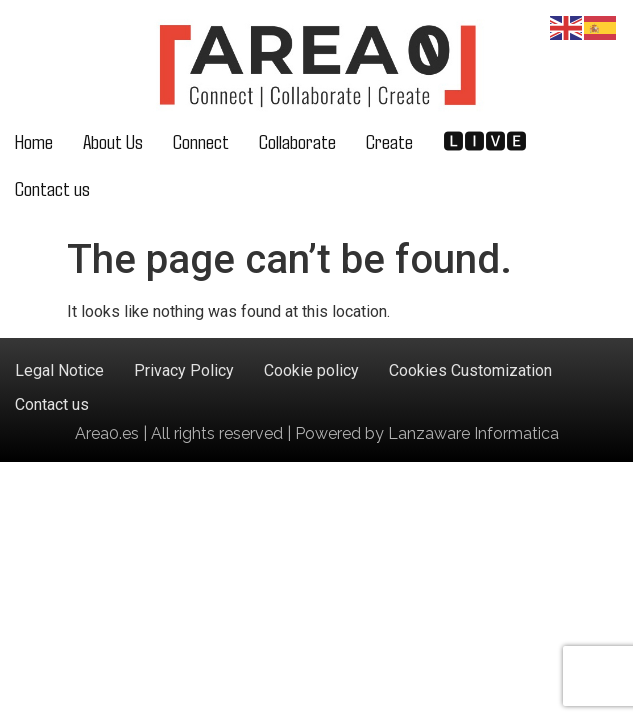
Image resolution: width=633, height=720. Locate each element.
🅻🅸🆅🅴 (485, 140)
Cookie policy (311, 370)
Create (389, 140)
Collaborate (297, 140)
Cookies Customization (470, 370)
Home (34, 140)
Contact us (52, 187)
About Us (113, 140)
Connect (201, 140)
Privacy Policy (184, 370)
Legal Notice (59, 370)
